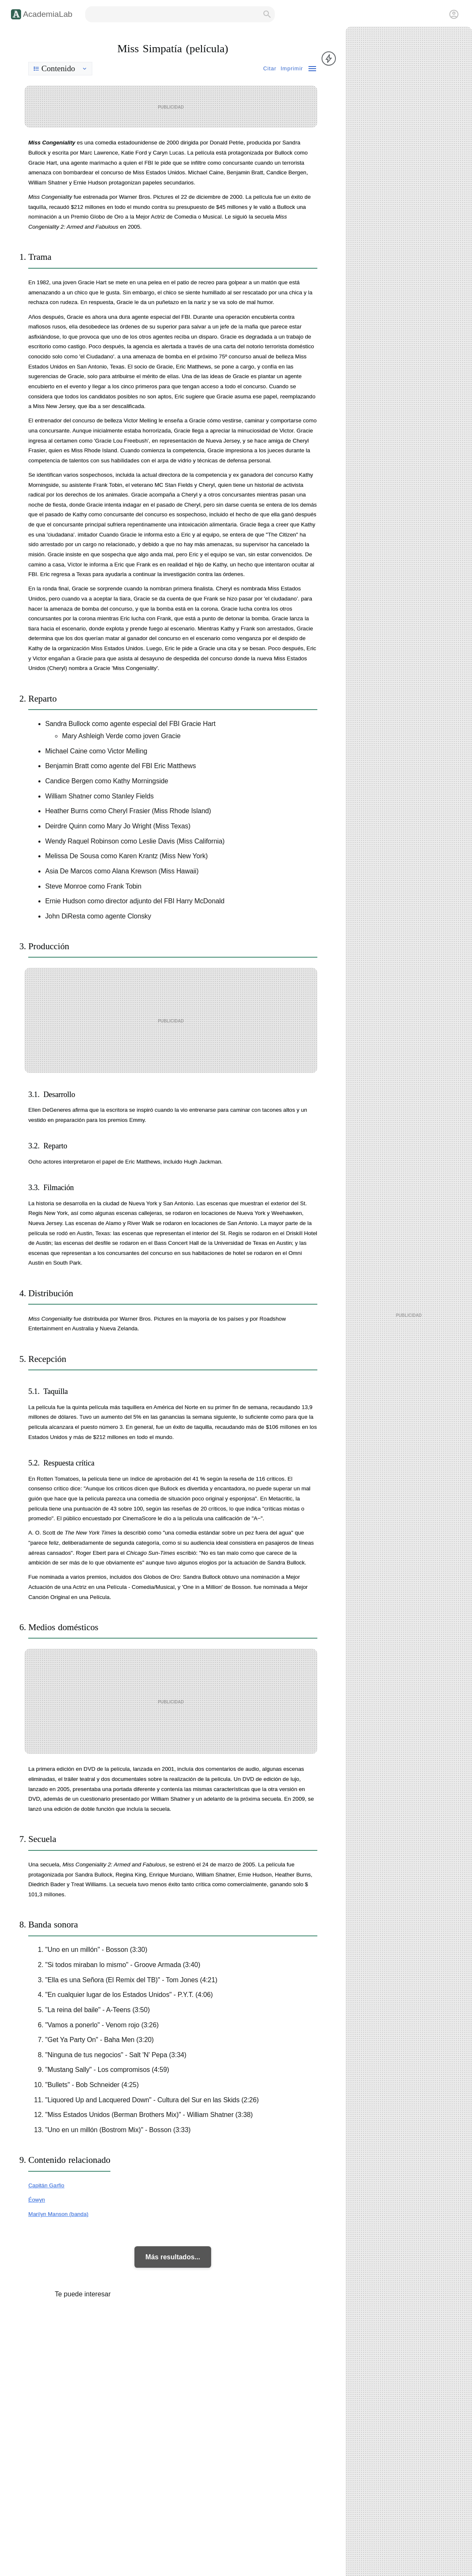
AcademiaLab (47, 14)
